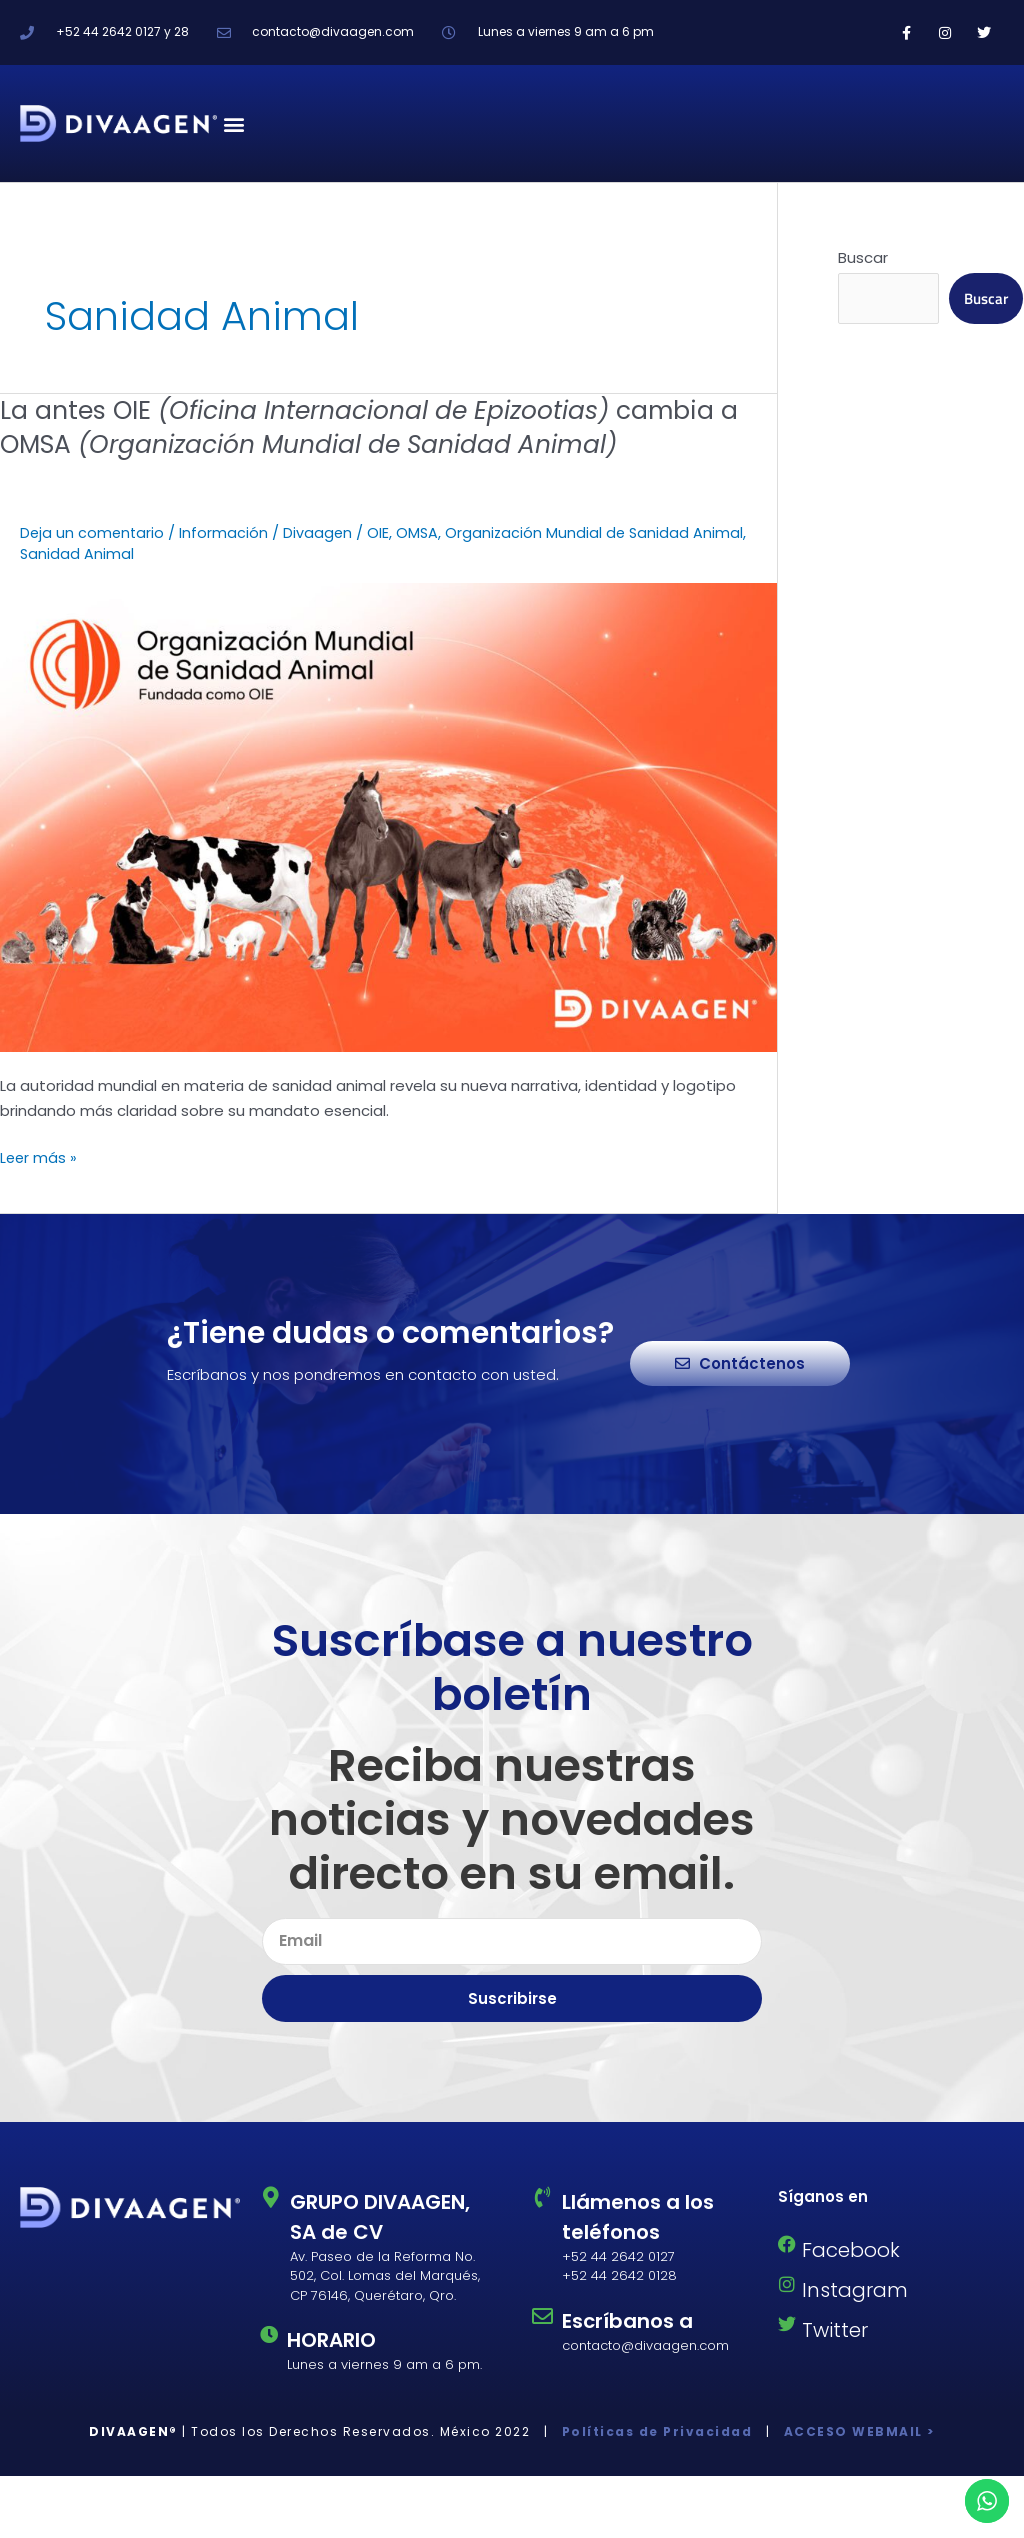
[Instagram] (787, 2284)
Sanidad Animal (77, 553)
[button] (233, 123)
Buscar (863, 257)
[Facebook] (787, 2244)
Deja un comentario (93, 532)
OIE (382, 532)
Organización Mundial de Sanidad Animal (600, 532)
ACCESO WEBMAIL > (857, 2431)
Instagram (855, 2290)
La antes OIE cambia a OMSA (386, 427)
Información (226, 532)
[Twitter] (787, 2324)
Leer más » (39, 1157)
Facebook (851, 2250)
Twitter (835, 2330)
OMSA (421, 532)
